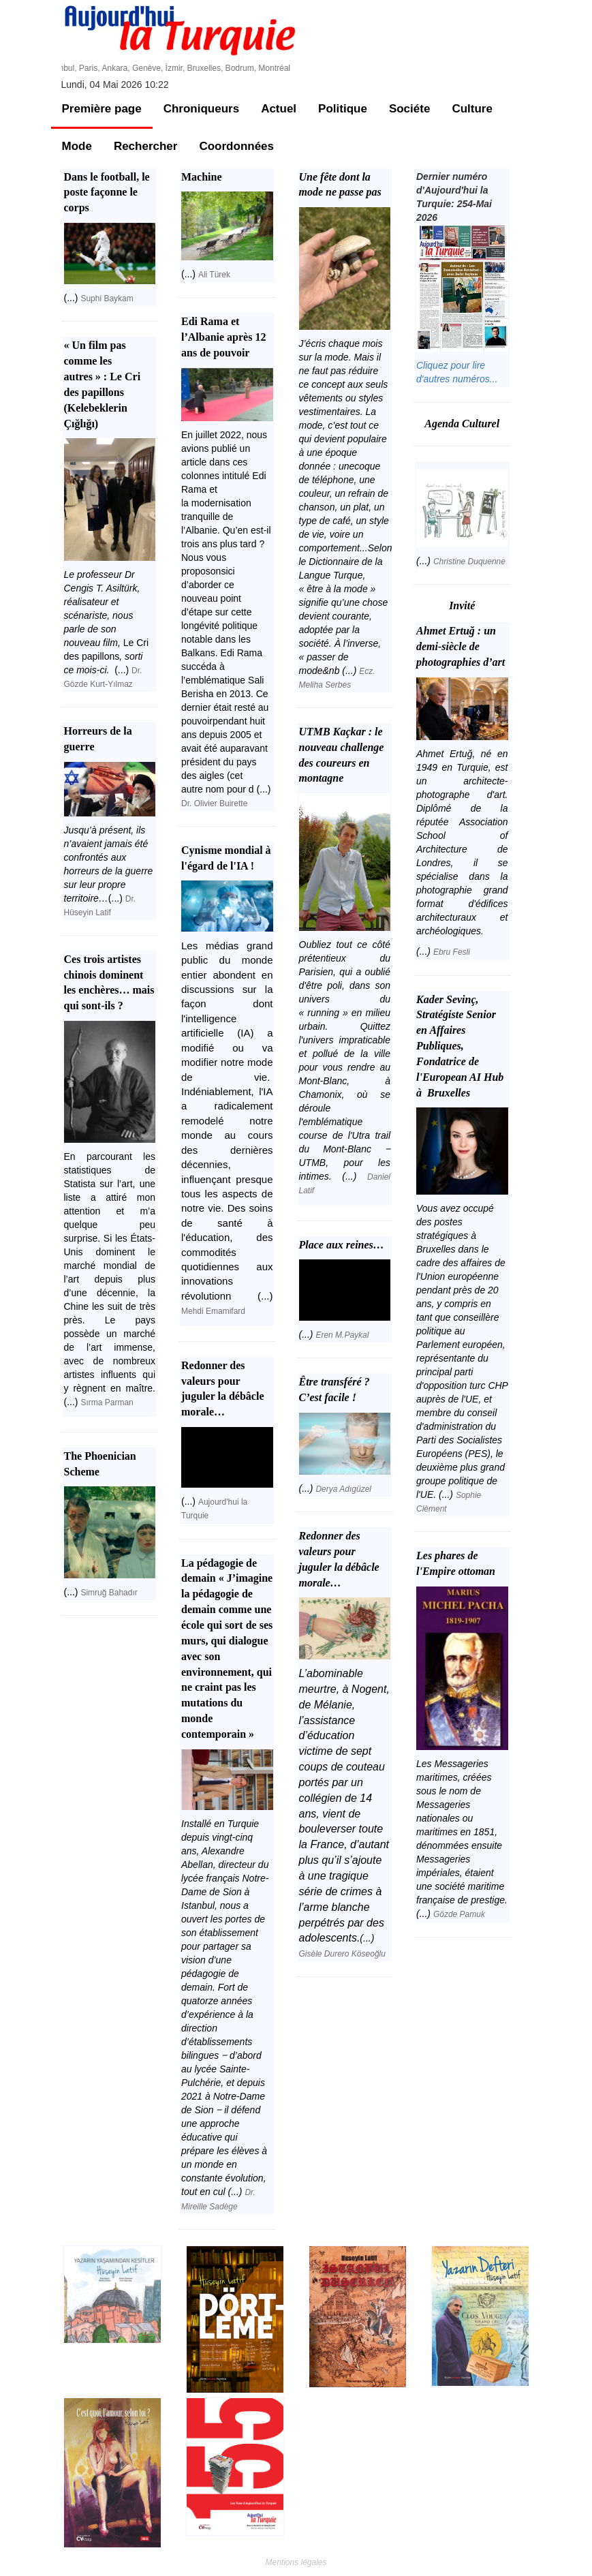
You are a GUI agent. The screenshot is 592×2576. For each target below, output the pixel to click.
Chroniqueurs (201, 108)
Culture (472, 108)
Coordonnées (236, 146)
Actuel (278, 108)
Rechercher (146, 146)
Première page (102, 108)
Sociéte (409, 108)
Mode (77, 146)
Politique (342, 108)
